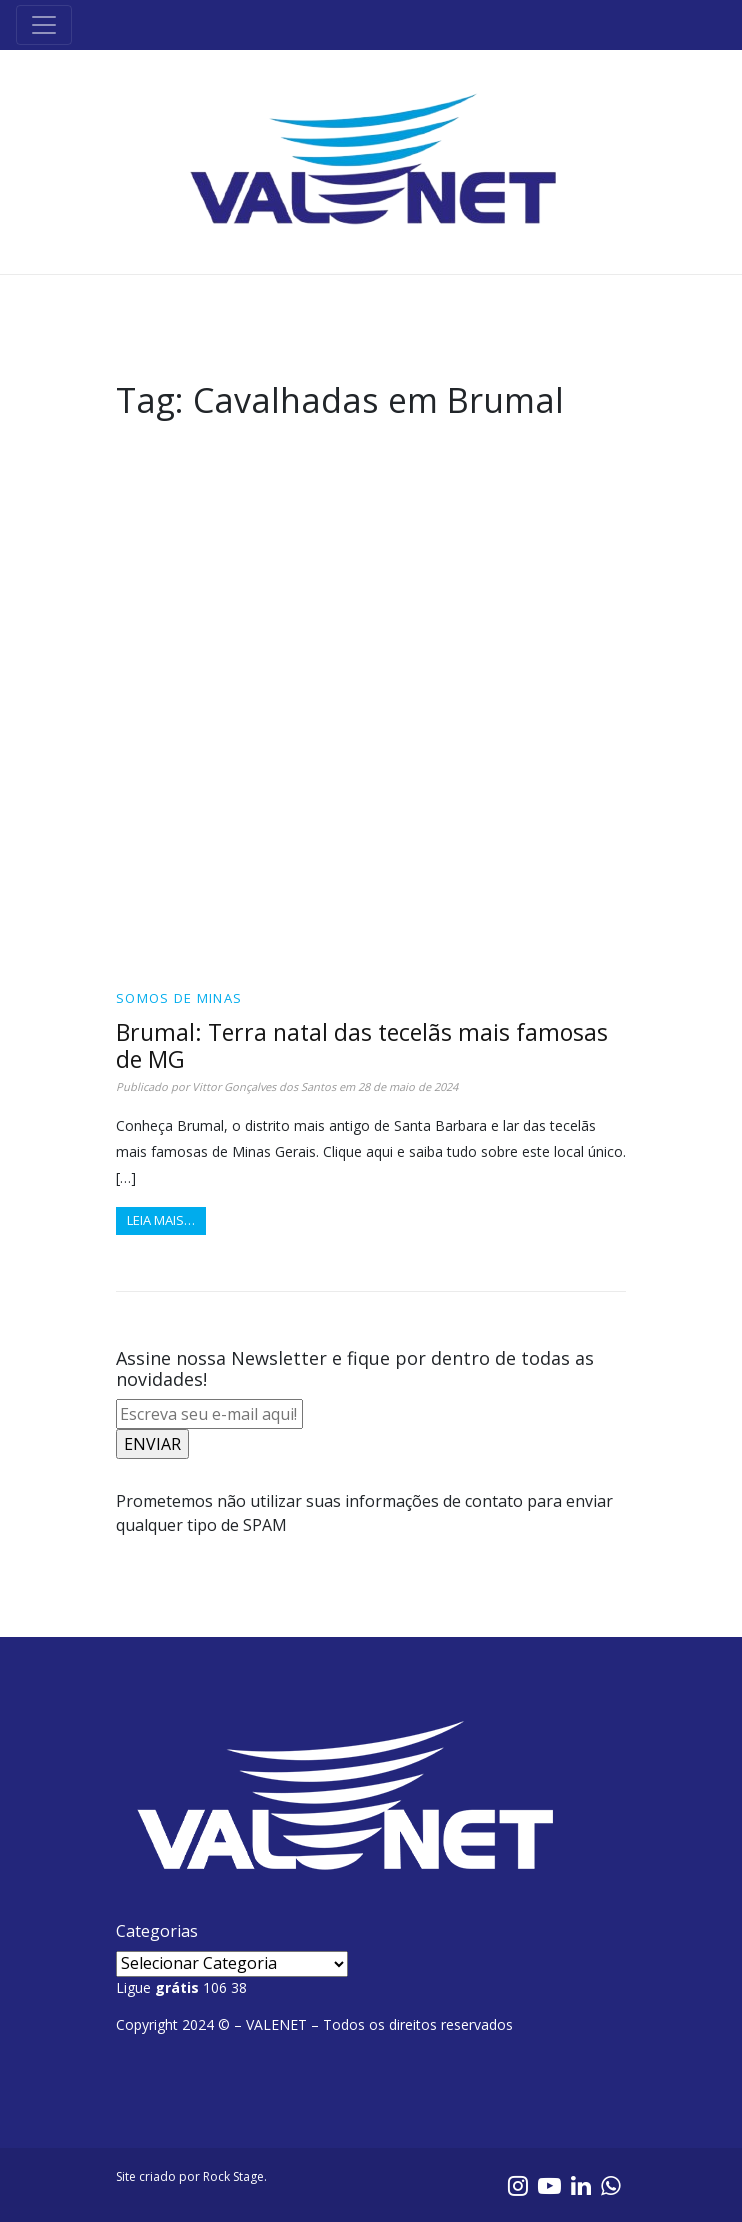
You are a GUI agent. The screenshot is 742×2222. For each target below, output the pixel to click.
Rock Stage (233, 2176)
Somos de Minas (179, 998)
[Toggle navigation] (44, 25)
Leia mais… (161, 1220)
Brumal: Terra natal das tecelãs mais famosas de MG (362, 1045)
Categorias (157, 1931)
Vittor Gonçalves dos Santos (264, 1086)
